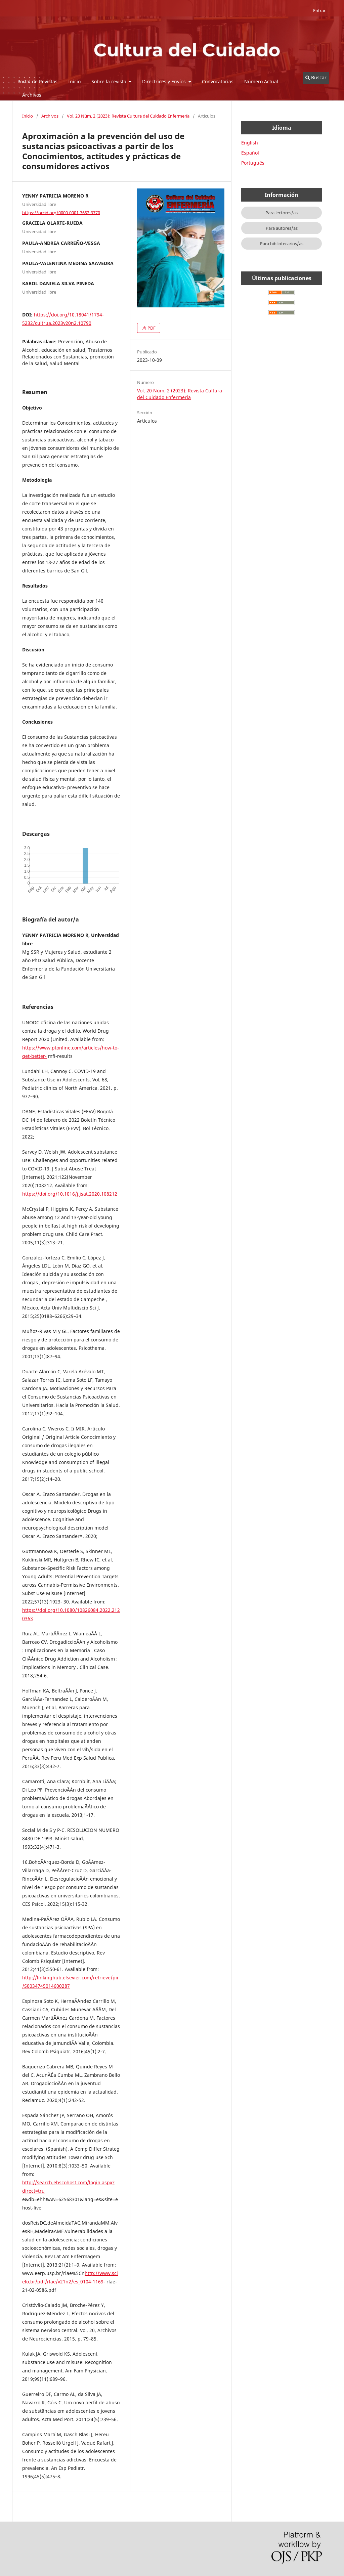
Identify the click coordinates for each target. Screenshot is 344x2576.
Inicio (74, 81)
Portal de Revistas (37, 81)
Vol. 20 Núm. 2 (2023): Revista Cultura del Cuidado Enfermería (128, 116)
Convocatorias (217, 81)
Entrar (319, 10)
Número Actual (261, 81)
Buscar (316, 77)
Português (252, 163)
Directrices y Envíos (164, 81)
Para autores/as (282, 228)
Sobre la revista (109, 81)
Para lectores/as (281, 213)
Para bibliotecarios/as (281, 244)
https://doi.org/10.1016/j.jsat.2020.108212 (69, 1194)
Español (250, 152)
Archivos (31, 95)
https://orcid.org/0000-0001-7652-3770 (61, 212)
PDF (151, 328)
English (249, 142)
